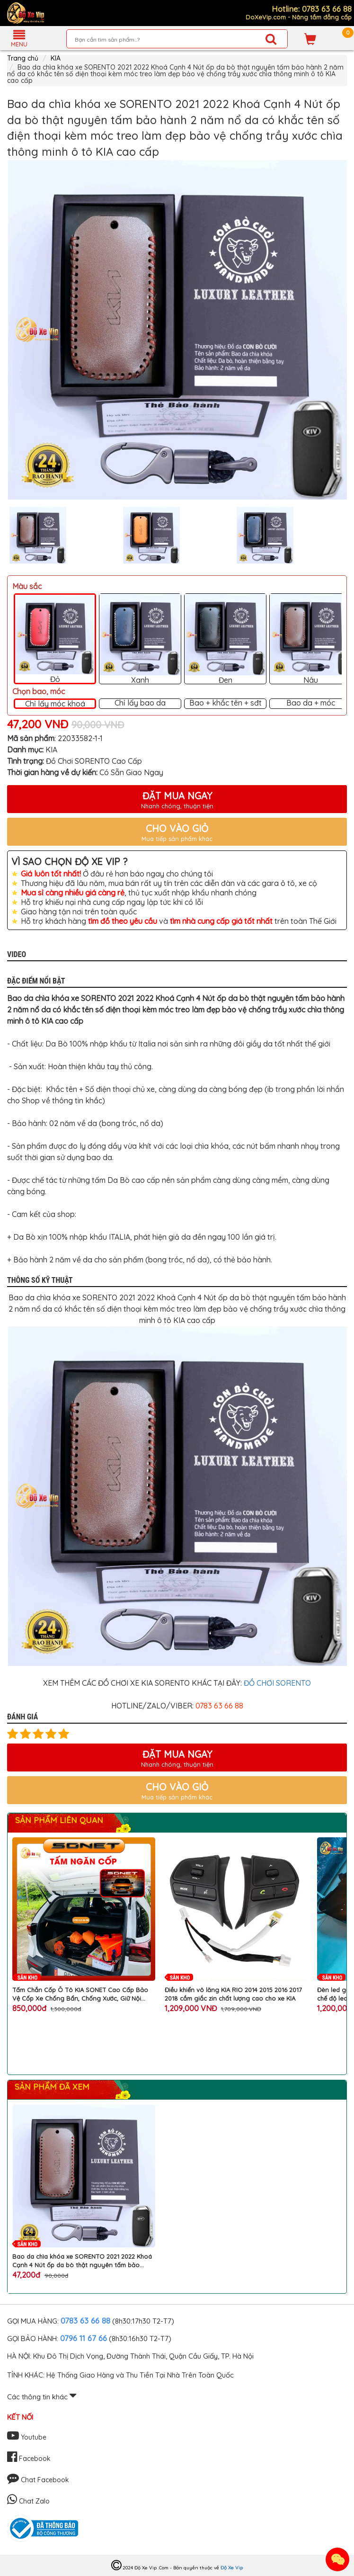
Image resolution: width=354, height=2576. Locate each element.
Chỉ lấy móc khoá (55, 703)
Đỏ (55, 639)
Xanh (140, 639)
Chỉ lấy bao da (140, 702)
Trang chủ (22, 58)
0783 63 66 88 (85, 2321)
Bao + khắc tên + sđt (225, 702)
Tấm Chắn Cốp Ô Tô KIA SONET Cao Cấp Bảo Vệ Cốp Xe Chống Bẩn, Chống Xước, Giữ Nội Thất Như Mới (80, 1994)
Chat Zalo (28, 2501)
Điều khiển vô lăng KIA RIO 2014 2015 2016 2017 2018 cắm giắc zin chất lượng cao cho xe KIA (233, 1994)
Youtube (26, 2437)
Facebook (29, 2458)
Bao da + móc (310, 702)
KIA (56, 58)
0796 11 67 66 (83, 2338)
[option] (177, 330)
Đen (225, 639)
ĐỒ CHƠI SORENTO (277, 1683)
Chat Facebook (38, 2480)
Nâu (310, 639)
